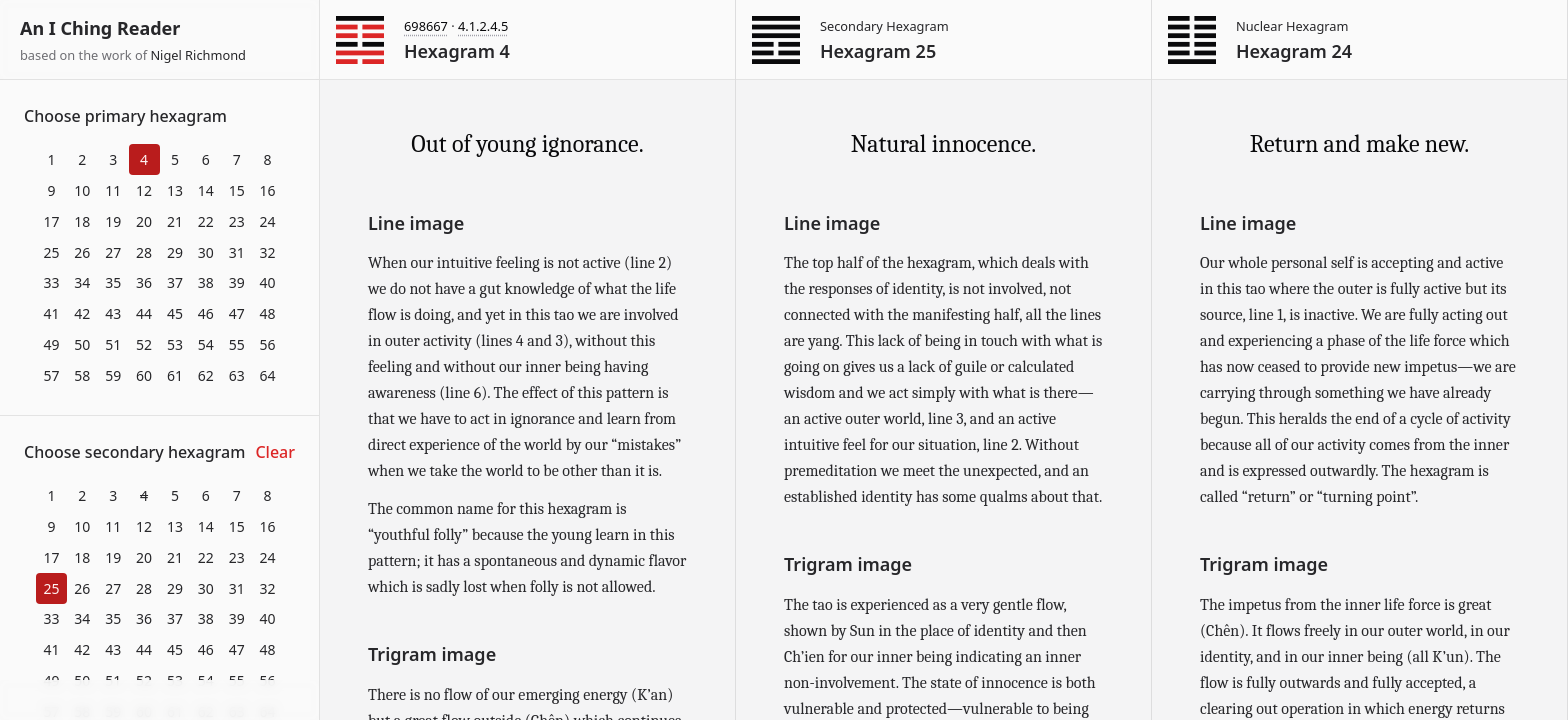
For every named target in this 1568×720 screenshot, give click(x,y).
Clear (275, 452)
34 (82, 282)
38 (206, 282)
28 (144, 252)
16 (268, 190)
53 (175, 344)
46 (206, 313)
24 (268, 221)
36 (144, 282)
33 (51, 282)
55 (237, 344)
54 (206, 344)
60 (144, 375)
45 (175, 313)
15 (237, 190)
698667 (426, 26)
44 (144, 313)
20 (144, 221)
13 (175, 190)
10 (82, 190)
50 (82, 344)
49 (51, 344)
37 (175, 282)
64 (268, 375)
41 (51, 313)
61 (175, 375)
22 (206, 221)
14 (206, 190)
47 (237, 313)
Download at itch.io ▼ (159, 701)
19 (113, 221)
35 (113, 282)
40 (268, 282)
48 (268, 313)
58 (82, 375)
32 (268, 252)
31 (237, 252)
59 (113, 375)
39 (237, 282)
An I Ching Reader (100, 28)
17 (51, 221)
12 (144, 190)
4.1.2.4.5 (483, 26)
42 (82, 313)
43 (113, 313)
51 (113, 344)
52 (144, 344)
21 (175, 221)
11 (113, 190)
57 (51, 375)
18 (82, 221)
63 (237, 375)
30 (206, 252)
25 (51, 252)
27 (113, 252)
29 (175, 252)
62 (206, 375)
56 (268, 344)
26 (82, 252)
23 (237, 221)
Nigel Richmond (198, 55)
